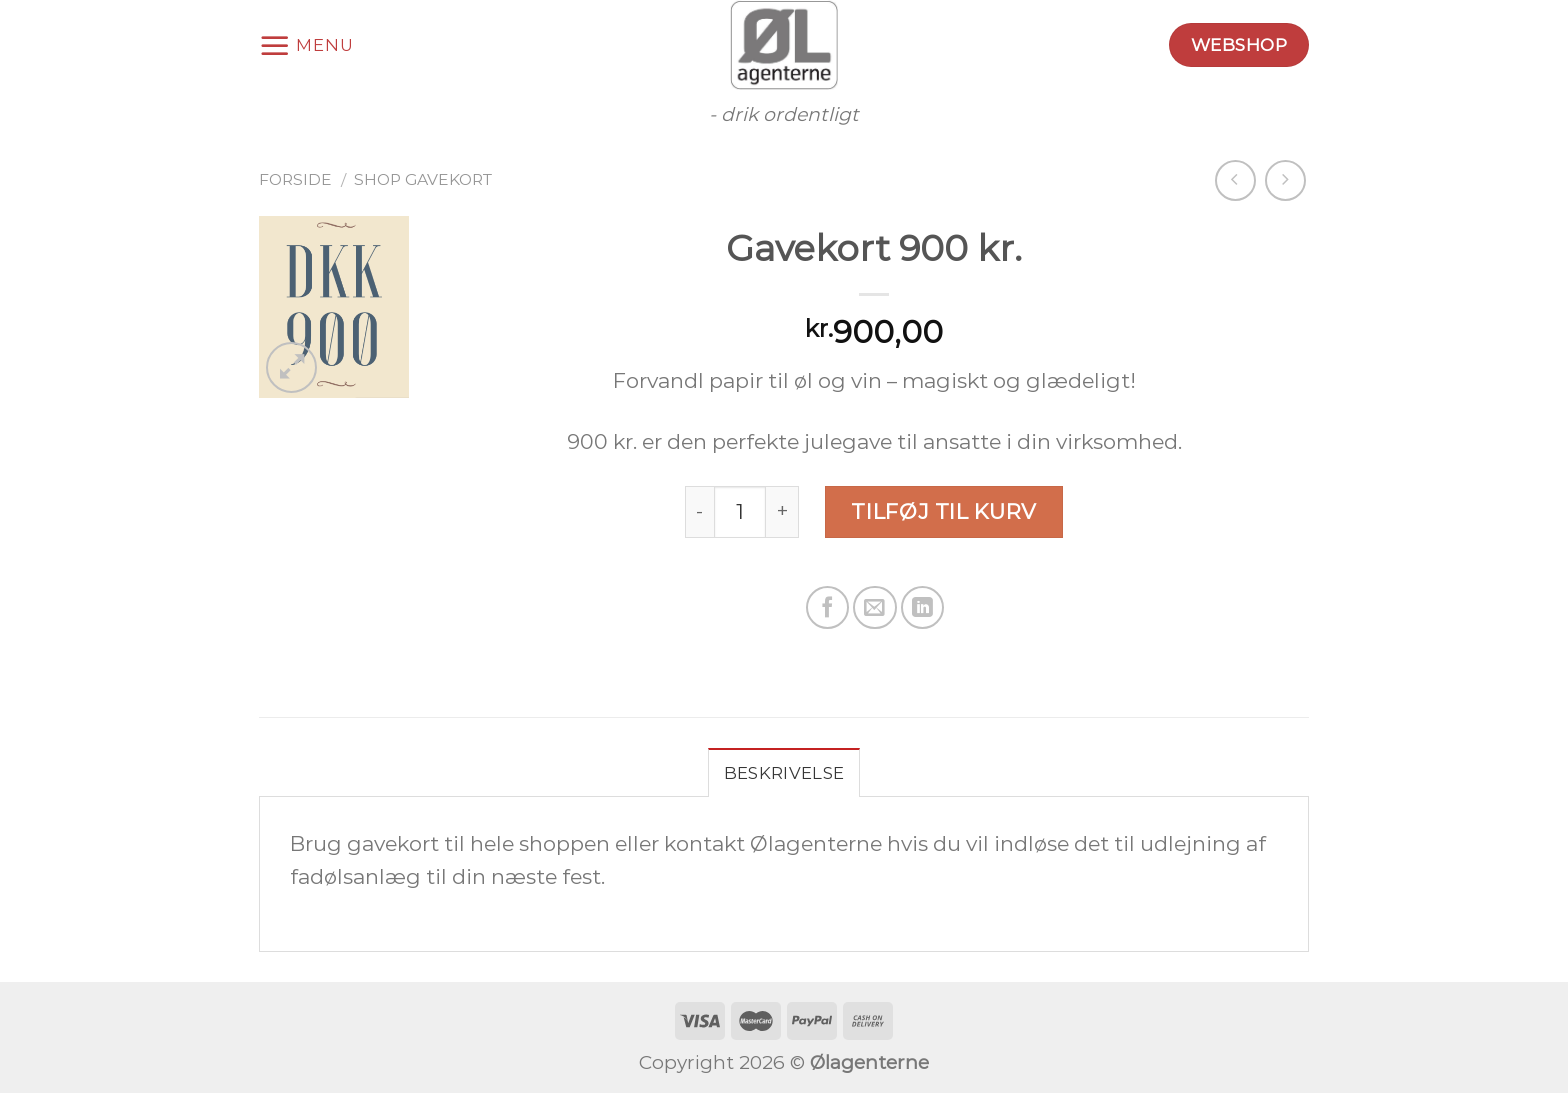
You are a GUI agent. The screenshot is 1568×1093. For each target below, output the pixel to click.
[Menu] (306, 45)
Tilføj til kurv (943, 511)
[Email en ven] (874, 607)
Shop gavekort (423, 179)
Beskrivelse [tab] (784, 773)
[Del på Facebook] (827, 607)
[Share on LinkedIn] (922, 607)
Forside (295, 179)
